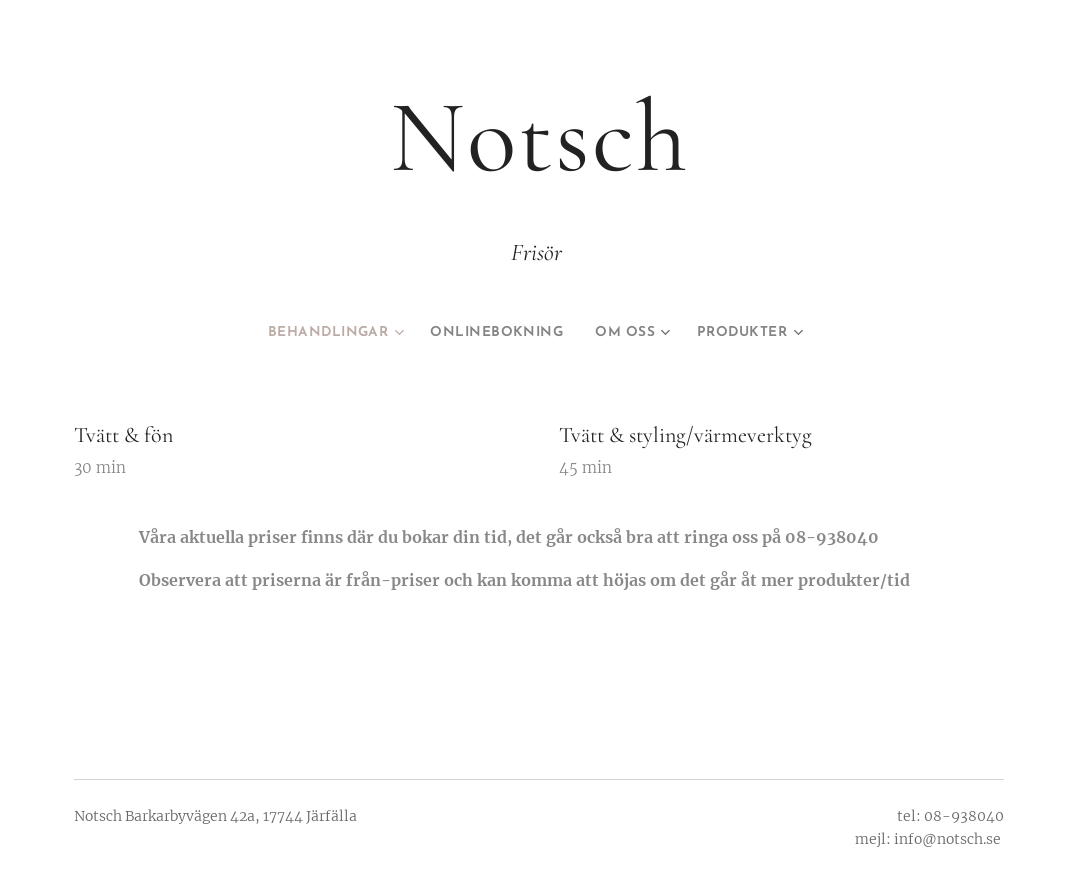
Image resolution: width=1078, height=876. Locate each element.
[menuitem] (321, 333)
